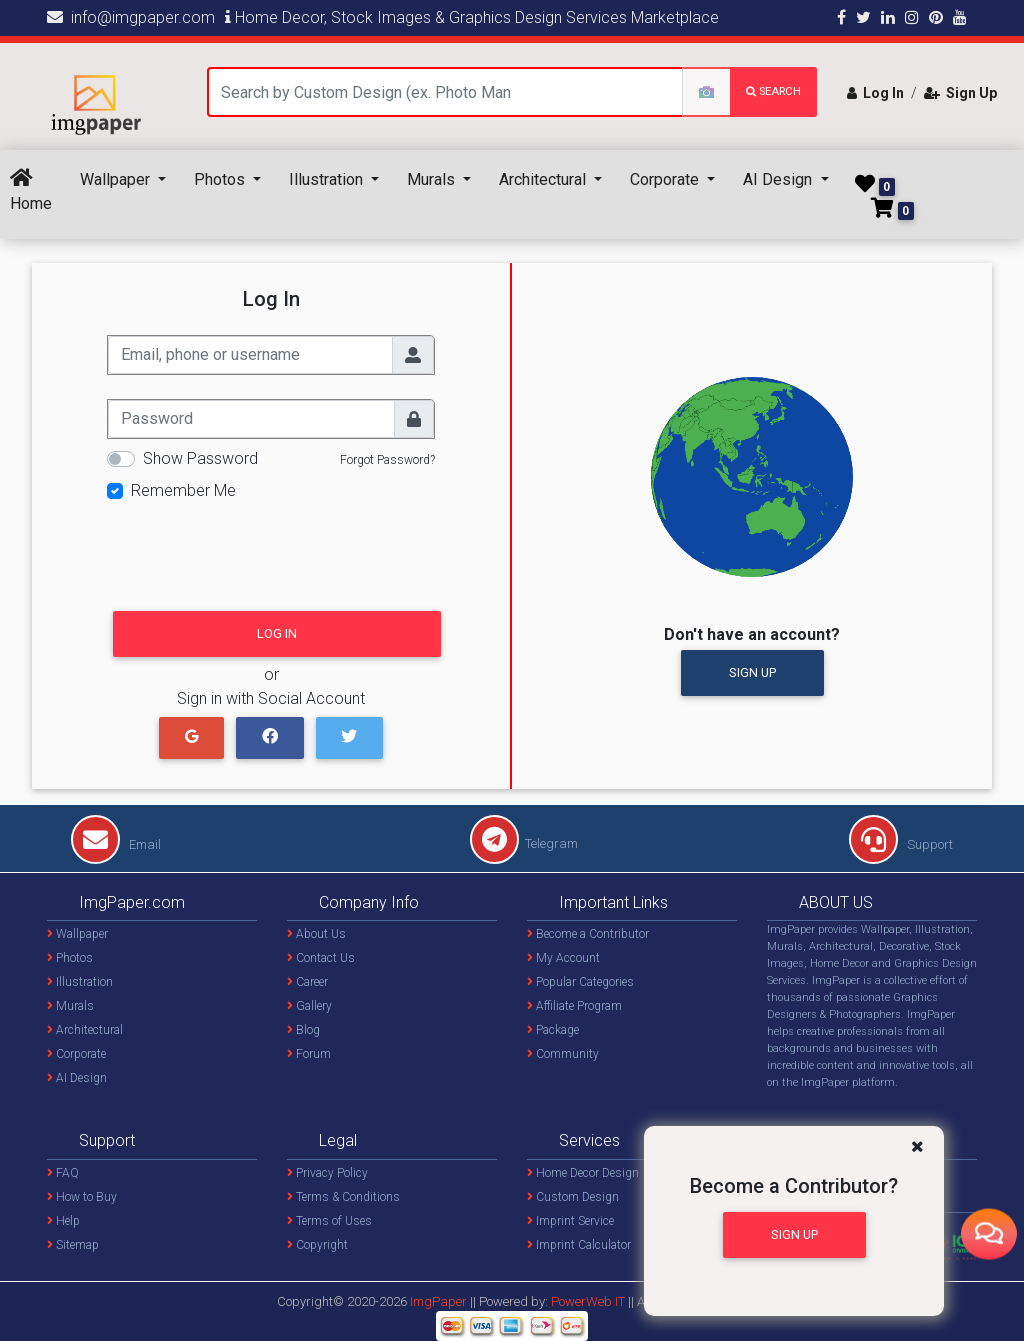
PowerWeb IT (589, 1301)
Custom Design (573, 1197)
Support (901, 844)
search (773, 91)
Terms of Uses (329, 1221)
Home (31, 190)
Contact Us (321, 958)
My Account (563, 958)
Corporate (666, 179)
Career (307, 982)
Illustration (328, 179)
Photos (221, 179)
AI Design (779, 179)
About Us (316, 934)
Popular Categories (580, 982)
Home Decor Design (583, 1173)
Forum (309, 1054)
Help (63, 1221)
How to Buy (82, 1197)
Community (563, 1054)
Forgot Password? (387, 460)
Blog (303, 1030)
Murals (433, 179)
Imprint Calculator (579, 1245)
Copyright (317, 1245)
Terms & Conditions (343, 1197)
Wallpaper (117, 179)
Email (116, 844)
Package (553, 1030)
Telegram (524, 843)
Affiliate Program (574, 1006)
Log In (875, 93)
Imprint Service (570, 1221)
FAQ (63, 1173)
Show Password (200, 458)
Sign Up (960, 93)
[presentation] (259, 550)
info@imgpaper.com (131, 17)
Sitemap (73, 1245)
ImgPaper (438, 1301)
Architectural (544, 179)
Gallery (309, 1006)
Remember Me (183, 490)
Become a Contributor (588, 934)
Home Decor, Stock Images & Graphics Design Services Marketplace (472, 17)
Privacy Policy (327, 1173)
